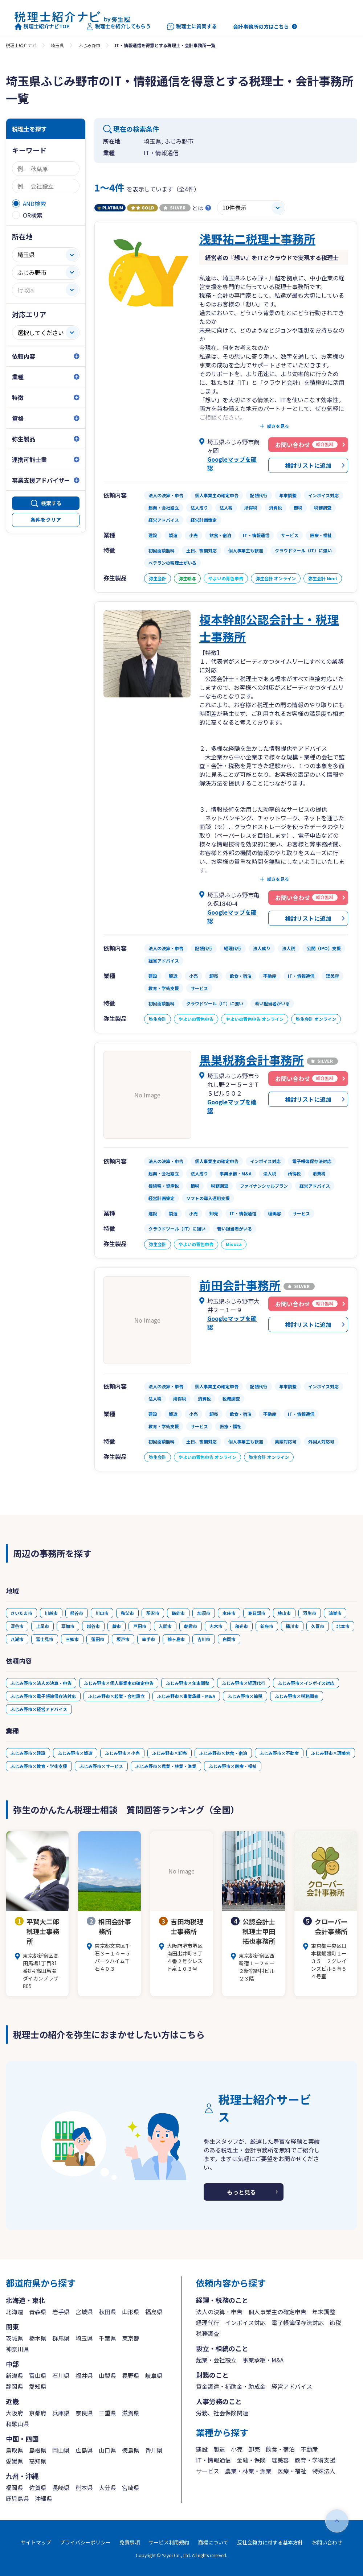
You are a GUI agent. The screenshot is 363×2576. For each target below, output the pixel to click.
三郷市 (72, 1639)
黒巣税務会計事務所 (251, 1059)
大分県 (107, 2487)
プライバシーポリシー (85, 2542)
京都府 (37, 2412)
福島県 (154, 2311)
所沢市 (152, 1613)
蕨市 (116, 1626)
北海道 (14, 2311)
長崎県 (61, 2487)
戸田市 (139, 1626)
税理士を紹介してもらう (118, 26)
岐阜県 (154, 2375)
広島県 (84, 2450)
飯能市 (178, 1613)
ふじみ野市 (89, 45)
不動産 (309, 2449)
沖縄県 (43, 2498)
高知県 (37, 2461)
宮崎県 (130, 2487)
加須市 (203, 1613)
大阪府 (14, 2412)
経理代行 (207, 2322)
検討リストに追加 (308, 465)
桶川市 (292, 1626)
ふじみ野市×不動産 (279, 1753)
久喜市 (317, 1626)
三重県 (107, 2412)
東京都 (130, 2338)
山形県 (130, 2311)
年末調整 (323, 2311)
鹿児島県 (17, 2498)
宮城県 (84, 2311)
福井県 (84, 2375)
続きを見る (278, 426)
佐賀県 (37, 2487)
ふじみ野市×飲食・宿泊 (223, 1753)
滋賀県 (130, 2412)
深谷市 (17, 1626)
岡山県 (61, 2450)
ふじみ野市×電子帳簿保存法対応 (43, 1696)
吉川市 (203, 1639)
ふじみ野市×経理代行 (243, 1683)
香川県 (154, 2450)
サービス (207, 2470)
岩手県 (61, 2311)
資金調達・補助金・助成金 (231, 2386)
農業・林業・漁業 (248, 2470)
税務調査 (207, 2333)
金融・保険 (251, 2460)
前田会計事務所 (240, 1285)
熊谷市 (76, 1613)
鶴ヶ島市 (176, 1639)
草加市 (67, 1626)
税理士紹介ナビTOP (42, 26)
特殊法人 (323, 2470)
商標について (213, 2542)
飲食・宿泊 (280, 2449)
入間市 (165, 1626)
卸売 (254, 2449)
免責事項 (129, 2542)
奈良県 (84, 2412)
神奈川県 (17, 2349)
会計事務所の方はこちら (261, 26)
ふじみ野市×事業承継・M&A (186, 1696)
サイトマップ (36, 2542)
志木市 (216, 1626)
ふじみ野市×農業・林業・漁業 (165, 1766)
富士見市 (44, 1639)
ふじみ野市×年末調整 (187, 1683)
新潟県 (14, 2375)
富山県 (37, 2375)
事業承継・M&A (263, 2360)
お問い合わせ (327, 2542)
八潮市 (17, 1639)
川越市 (51, 1613)
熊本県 (84, 2487)
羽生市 (309, 1613)
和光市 (241, 1626)
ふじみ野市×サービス (101, 1766)
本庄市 (229, 1613)
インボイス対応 (245, 2322)
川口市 (102, 1613)
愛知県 (37, 2386)
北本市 (343, 1626)
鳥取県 (14, 2450)
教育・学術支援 (315, 2460)
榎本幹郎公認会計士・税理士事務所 (269, 628)
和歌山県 (17, 2423)
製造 (219, 2449)
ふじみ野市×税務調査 (296, 1696)
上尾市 (42, 1626)
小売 (236, 2449)
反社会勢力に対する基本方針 (270, 2542)
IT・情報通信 (213, 2460)
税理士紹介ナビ (21, 45)
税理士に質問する (192, 26)
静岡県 (14, 2386)
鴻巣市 (335, 1613)
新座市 (266, 1626)
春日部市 (256, 1613)
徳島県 (130, 2450)
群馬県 (61, 2338)
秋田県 (107, 2311)
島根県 (37, 2450)
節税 (335, 2322)
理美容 (280, 2460)
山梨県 (107, 2375)
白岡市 (229, 1639)
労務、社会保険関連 (222, 2412)
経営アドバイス (292, 2386)
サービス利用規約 (168, 2542)
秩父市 (127, 1613)
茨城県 (14, 2338)
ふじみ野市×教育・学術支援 (39, 1766)
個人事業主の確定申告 (277, 2311)
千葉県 (107, 2338)
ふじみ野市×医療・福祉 (233, 1766)
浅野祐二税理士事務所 (257, 238)
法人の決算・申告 (219, 2311)
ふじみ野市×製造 (75, 1753)
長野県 (130, 2375)
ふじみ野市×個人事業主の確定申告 (119, 1683)
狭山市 (284, 1613)
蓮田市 (97, 1639)
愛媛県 (14, 2461)
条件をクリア (45, 519)
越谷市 (93, 1626)
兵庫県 (61, 2412)
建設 (202, 2449)
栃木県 (37, 2338)
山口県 (107, 2450)
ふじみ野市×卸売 (169, 1753)
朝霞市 (190, 1626)
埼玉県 (57, 45)
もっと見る (241, 2192)
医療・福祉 (291, 2470)
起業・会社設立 (216, 2360)
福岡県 (14, 2487)
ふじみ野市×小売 (122, 1753)
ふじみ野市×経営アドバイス (39, 1709)
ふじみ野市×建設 (28, 1753)
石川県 (61, 2375)
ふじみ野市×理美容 (330, 1753)
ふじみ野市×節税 (245, 1696)
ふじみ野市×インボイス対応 (306, 1683)
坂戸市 (123, 1639)
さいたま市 (21, 1613)
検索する (51, 503)
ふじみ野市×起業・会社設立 (116, 1696)
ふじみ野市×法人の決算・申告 (41, 1683)
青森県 (37, 2311)
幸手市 (148, 1639)
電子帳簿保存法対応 (298, 2322)
